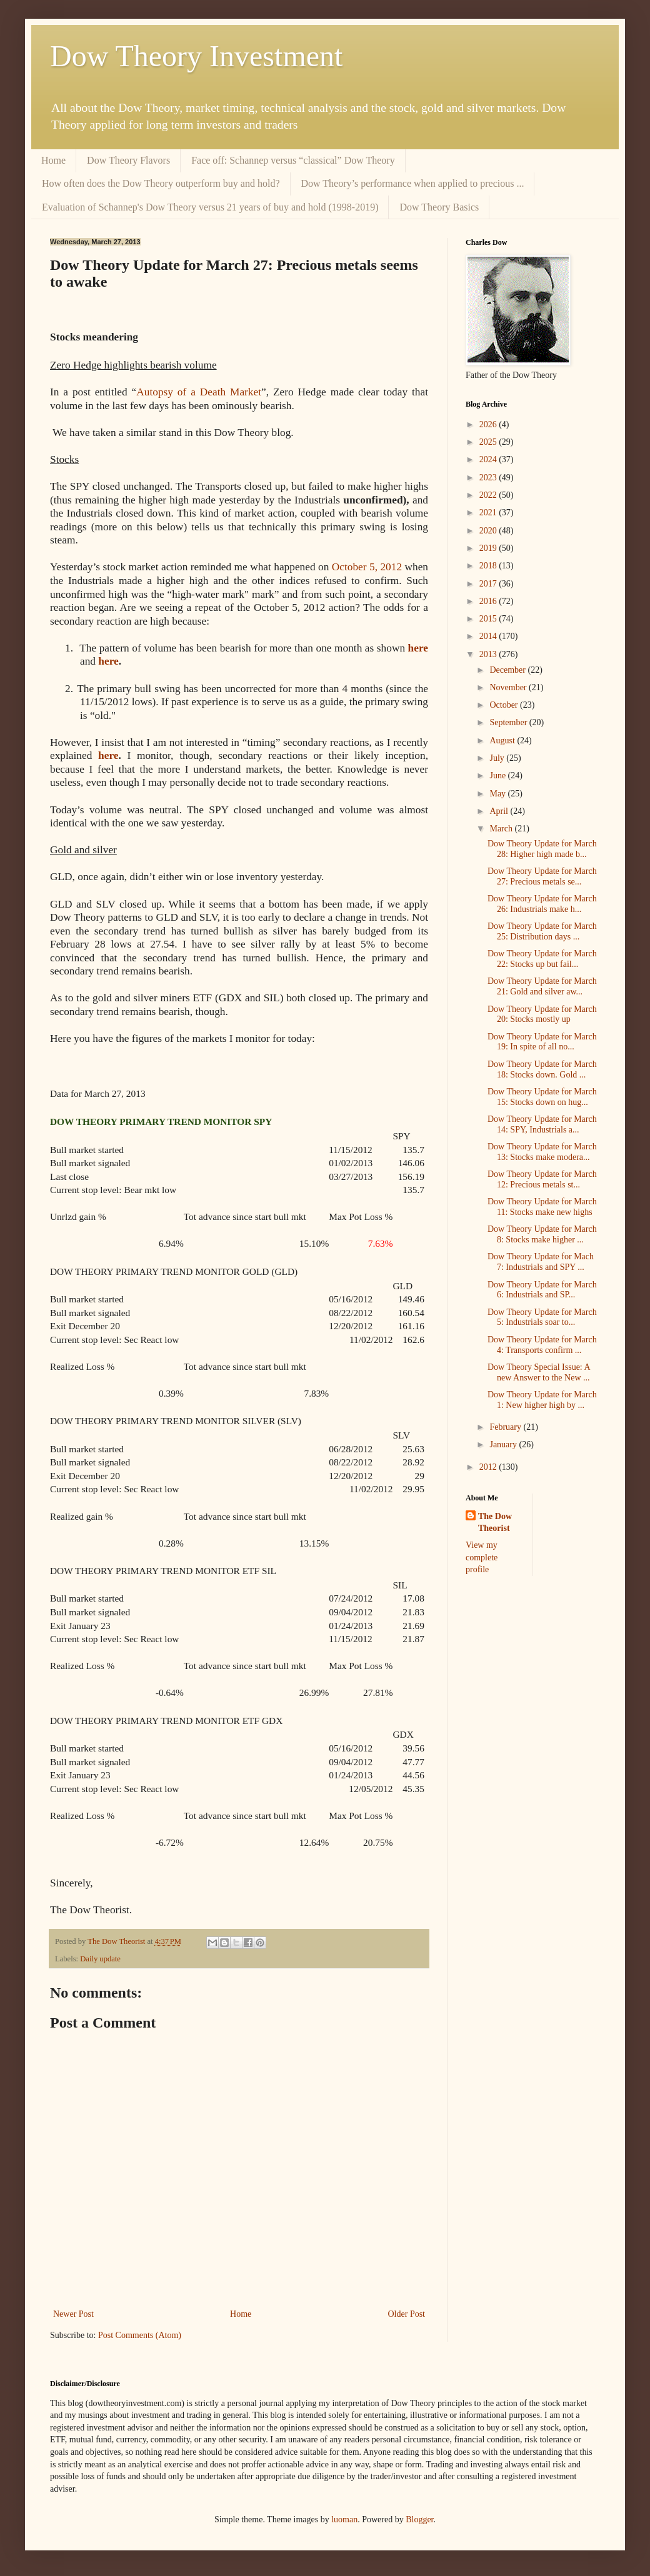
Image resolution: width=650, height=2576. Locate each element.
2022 (489, 495)
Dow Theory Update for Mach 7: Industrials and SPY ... (541, 1262)
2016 (489, 601)
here (418, 648)
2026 (489, 424)
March (501, 828)
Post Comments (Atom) (139, 2335)
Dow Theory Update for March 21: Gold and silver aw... (542, 986)
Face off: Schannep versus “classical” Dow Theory (293, 160)
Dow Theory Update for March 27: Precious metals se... (542, 876)
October (504, 705)
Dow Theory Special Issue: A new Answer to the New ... (539, 1372)
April (499, 811)
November (509, 687)
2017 (489, 583)
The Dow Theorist (495, 1522)
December (508, 670)
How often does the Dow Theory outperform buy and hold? (161, 183)
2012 (489, 1467)
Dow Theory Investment (196, 55)
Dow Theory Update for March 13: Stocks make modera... (542, 1152)
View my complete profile (482, 1557)
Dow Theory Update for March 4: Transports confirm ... (542, 1345)
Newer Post (73, 2314)
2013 (489, 654)
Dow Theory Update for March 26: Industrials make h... (542, 904)
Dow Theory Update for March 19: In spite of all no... (542, 1042)
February (506, 1427)
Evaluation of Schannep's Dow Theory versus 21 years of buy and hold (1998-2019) (210, 207)
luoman (344, 2519)
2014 (489, 636)
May (498, 793)
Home (53, 160)
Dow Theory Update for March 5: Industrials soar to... (542, 1317)
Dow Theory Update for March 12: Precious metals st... (542, 1179)
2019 (489, 548)
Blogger (419, 2519)
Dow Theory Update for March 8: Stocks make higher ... (542, 1234)
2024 (489, 459)
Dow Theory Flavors (128, 160)
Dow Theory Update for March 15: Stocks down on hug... (542, 1097)
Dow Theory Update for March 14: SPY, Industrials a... (542, 1124)
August (503, 740)
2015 (489, 618)
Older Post (407, 2314)
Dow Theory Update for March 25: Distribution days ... (542, 931)
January (504, 1444)
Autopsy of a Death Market (198, 392)
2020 (489, 530)
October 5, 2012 (365, 567)
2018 (489, 565)
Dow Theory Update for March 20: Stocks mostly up (542, 1014)
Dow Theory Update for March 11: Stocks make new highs (542, 1207)
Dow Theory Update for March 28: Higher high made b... (542, 849)
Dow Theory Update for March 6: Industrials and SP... (542, 1290)
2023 (489, 477)
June (498, 775)
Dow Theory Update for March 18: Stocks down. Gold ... (542, 1069)
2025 (489, 442)
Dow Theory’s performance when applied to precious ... (412, 183)
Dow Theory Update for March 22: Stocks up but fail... (542, 959)
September (509, 722)
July (497, 758)
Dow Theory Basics (439, 207)
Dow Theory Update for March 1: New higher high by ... (542, 1400)
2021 (489, 512)
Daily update (100, 1958)
